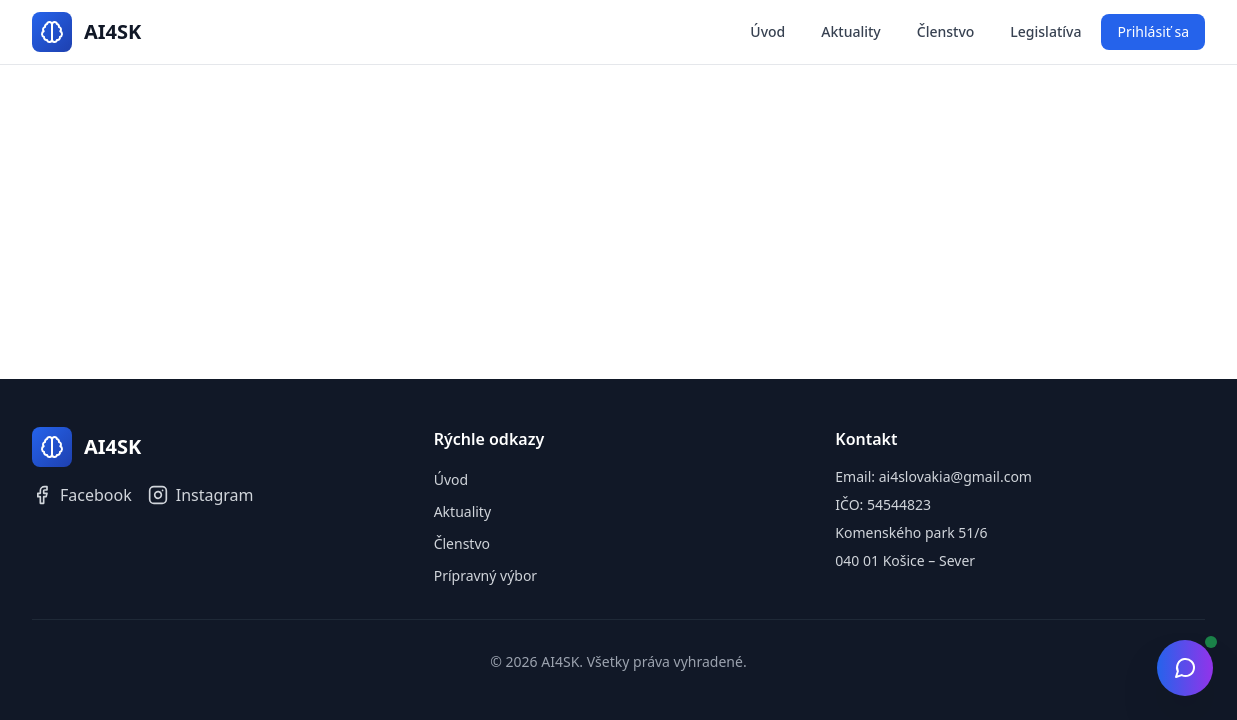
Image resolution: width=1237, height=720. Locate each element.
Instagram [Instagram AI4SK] (201, 495)
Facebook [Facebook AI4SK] (82, 495)
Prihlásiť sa (1153, 31)
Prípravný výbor (486, 575)
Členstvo (946, 31)
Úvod (767, 31)
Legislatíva (1045, 31)
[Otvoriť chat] (1185, 668)
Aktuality (850, 31)
